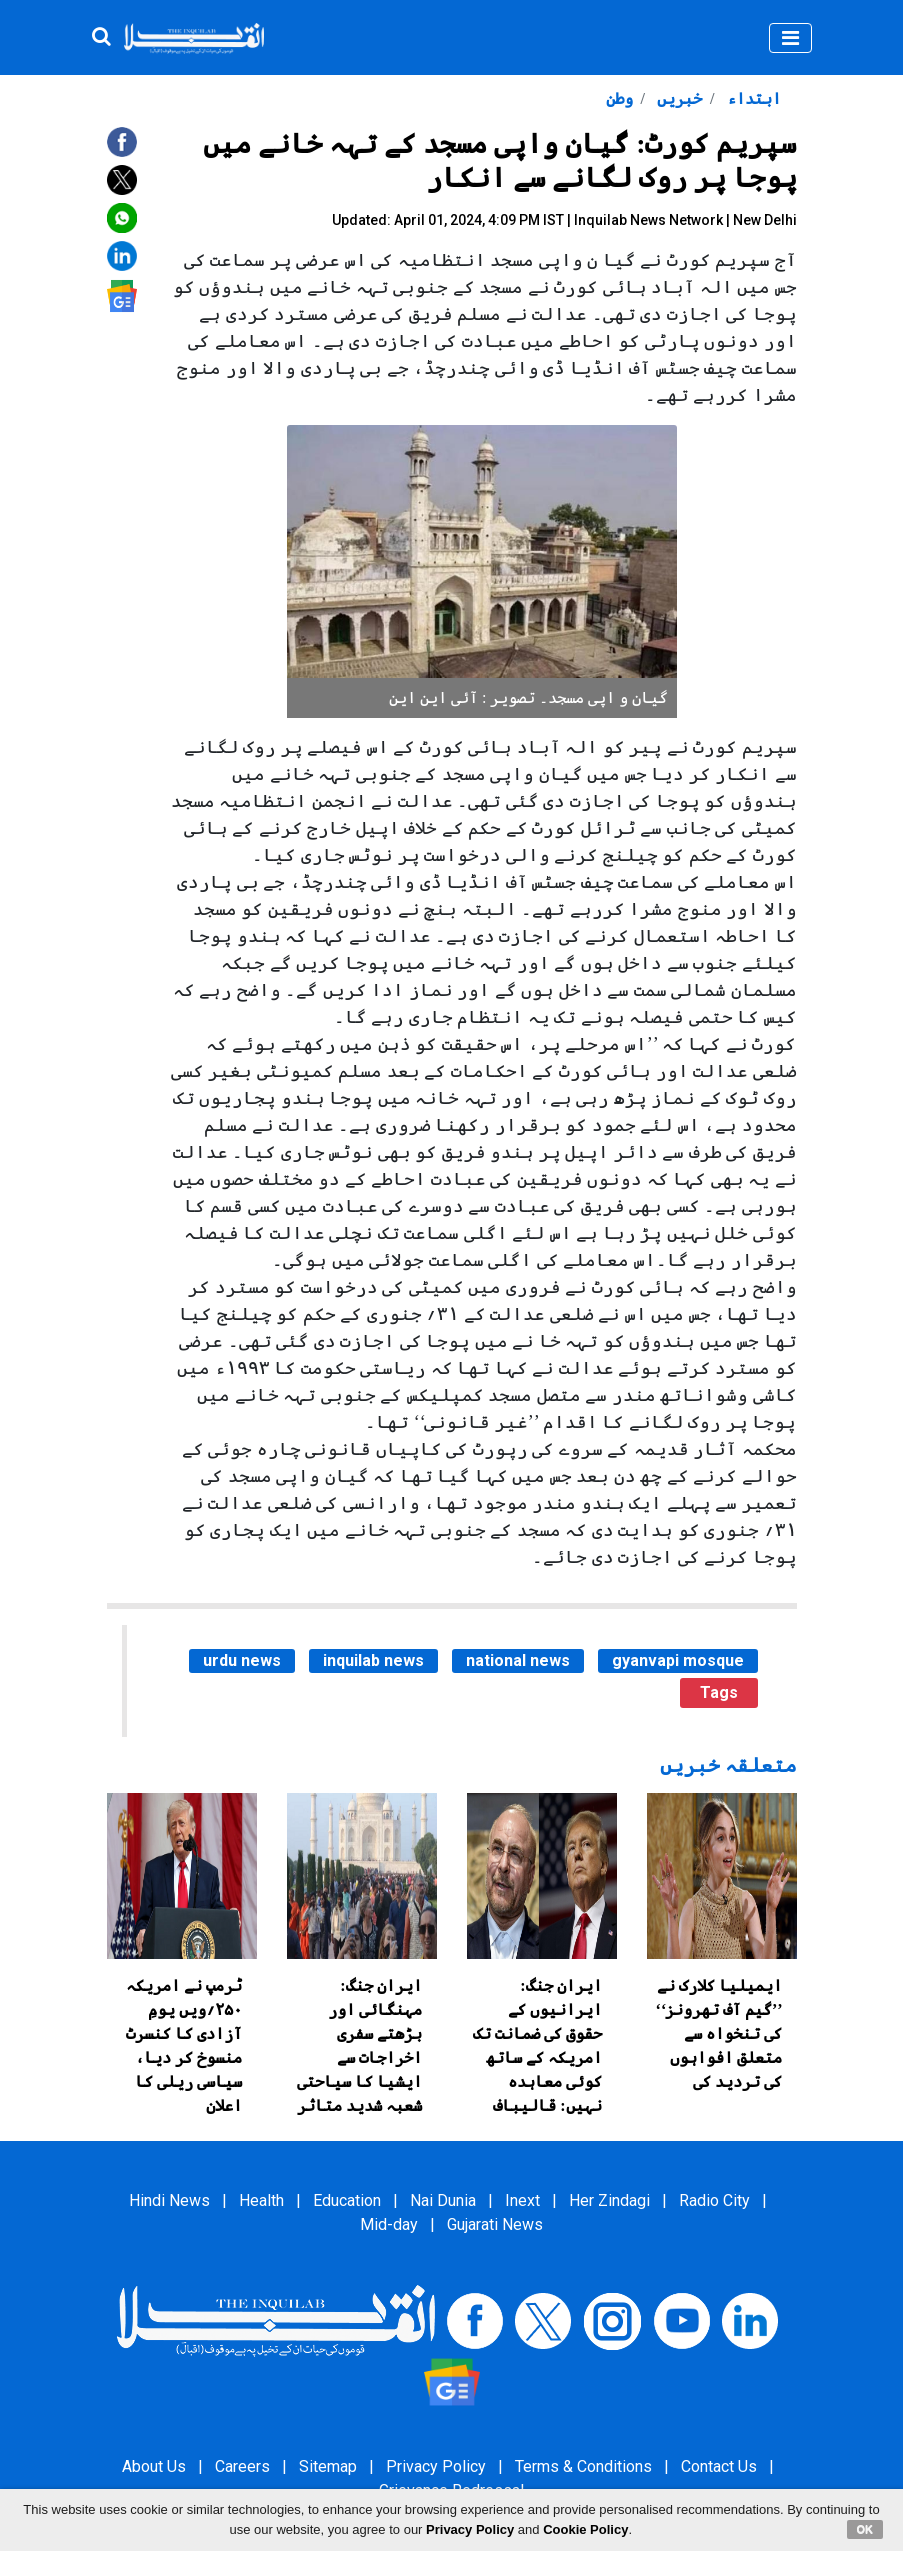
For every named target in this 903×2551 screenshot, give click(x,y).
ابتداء (752, 98)
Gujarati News (495, 2224)
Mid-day (389, 2224)
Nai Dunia (443, 2200)
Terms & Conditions (583, 2466)
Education (347, 2200)
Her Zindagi (609, 2200)
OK (865, 2529)
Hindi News (169, 2200)
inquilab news (373, 1660)
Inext (522, 2200)
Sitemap (328, 2466)
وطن (619, 98)
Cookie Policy (585, 2529)
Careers (242, 2466)
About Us (154, 2466)
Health (261, 2200)
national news (518, 1660)
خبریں (677, 98)
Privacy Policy (436, 2466)
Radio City (714, 2200)
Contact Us (719, 2466)
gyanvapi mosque (678, 1660)
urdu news (242, 1660)
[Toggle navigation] (790, 38)
